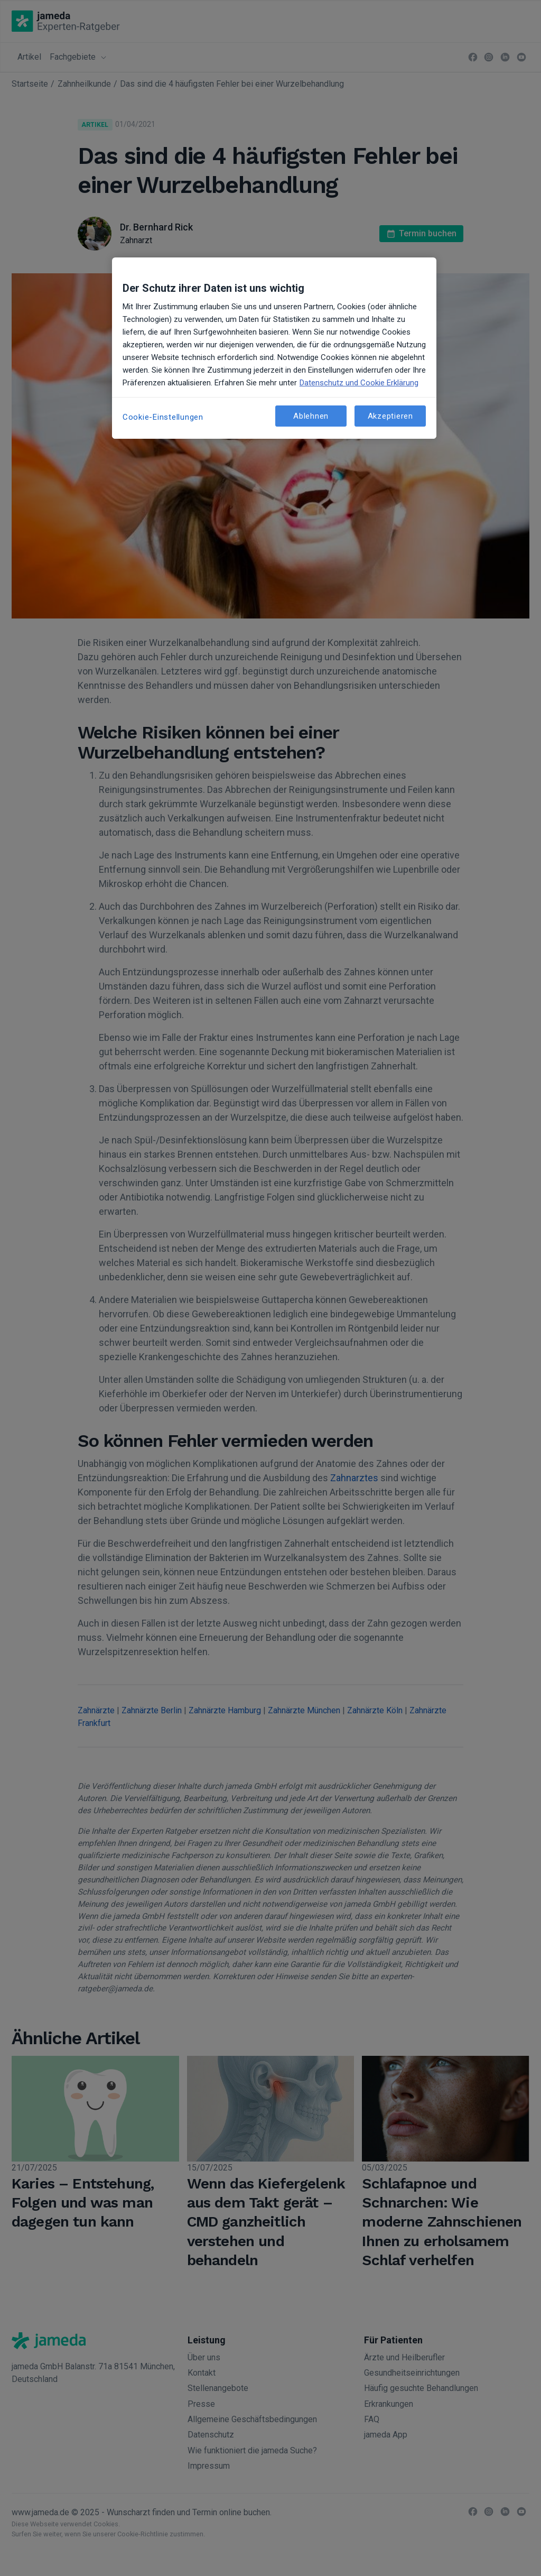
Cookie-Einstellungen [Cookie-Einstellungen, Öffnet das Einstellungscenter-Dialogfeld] (163, 417)
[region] (274, 348)
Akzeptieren (390, 416)
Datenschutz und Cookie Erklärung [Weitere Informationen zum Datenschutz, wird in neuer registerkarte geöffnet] (359, 382)
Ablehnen (311, 416)
